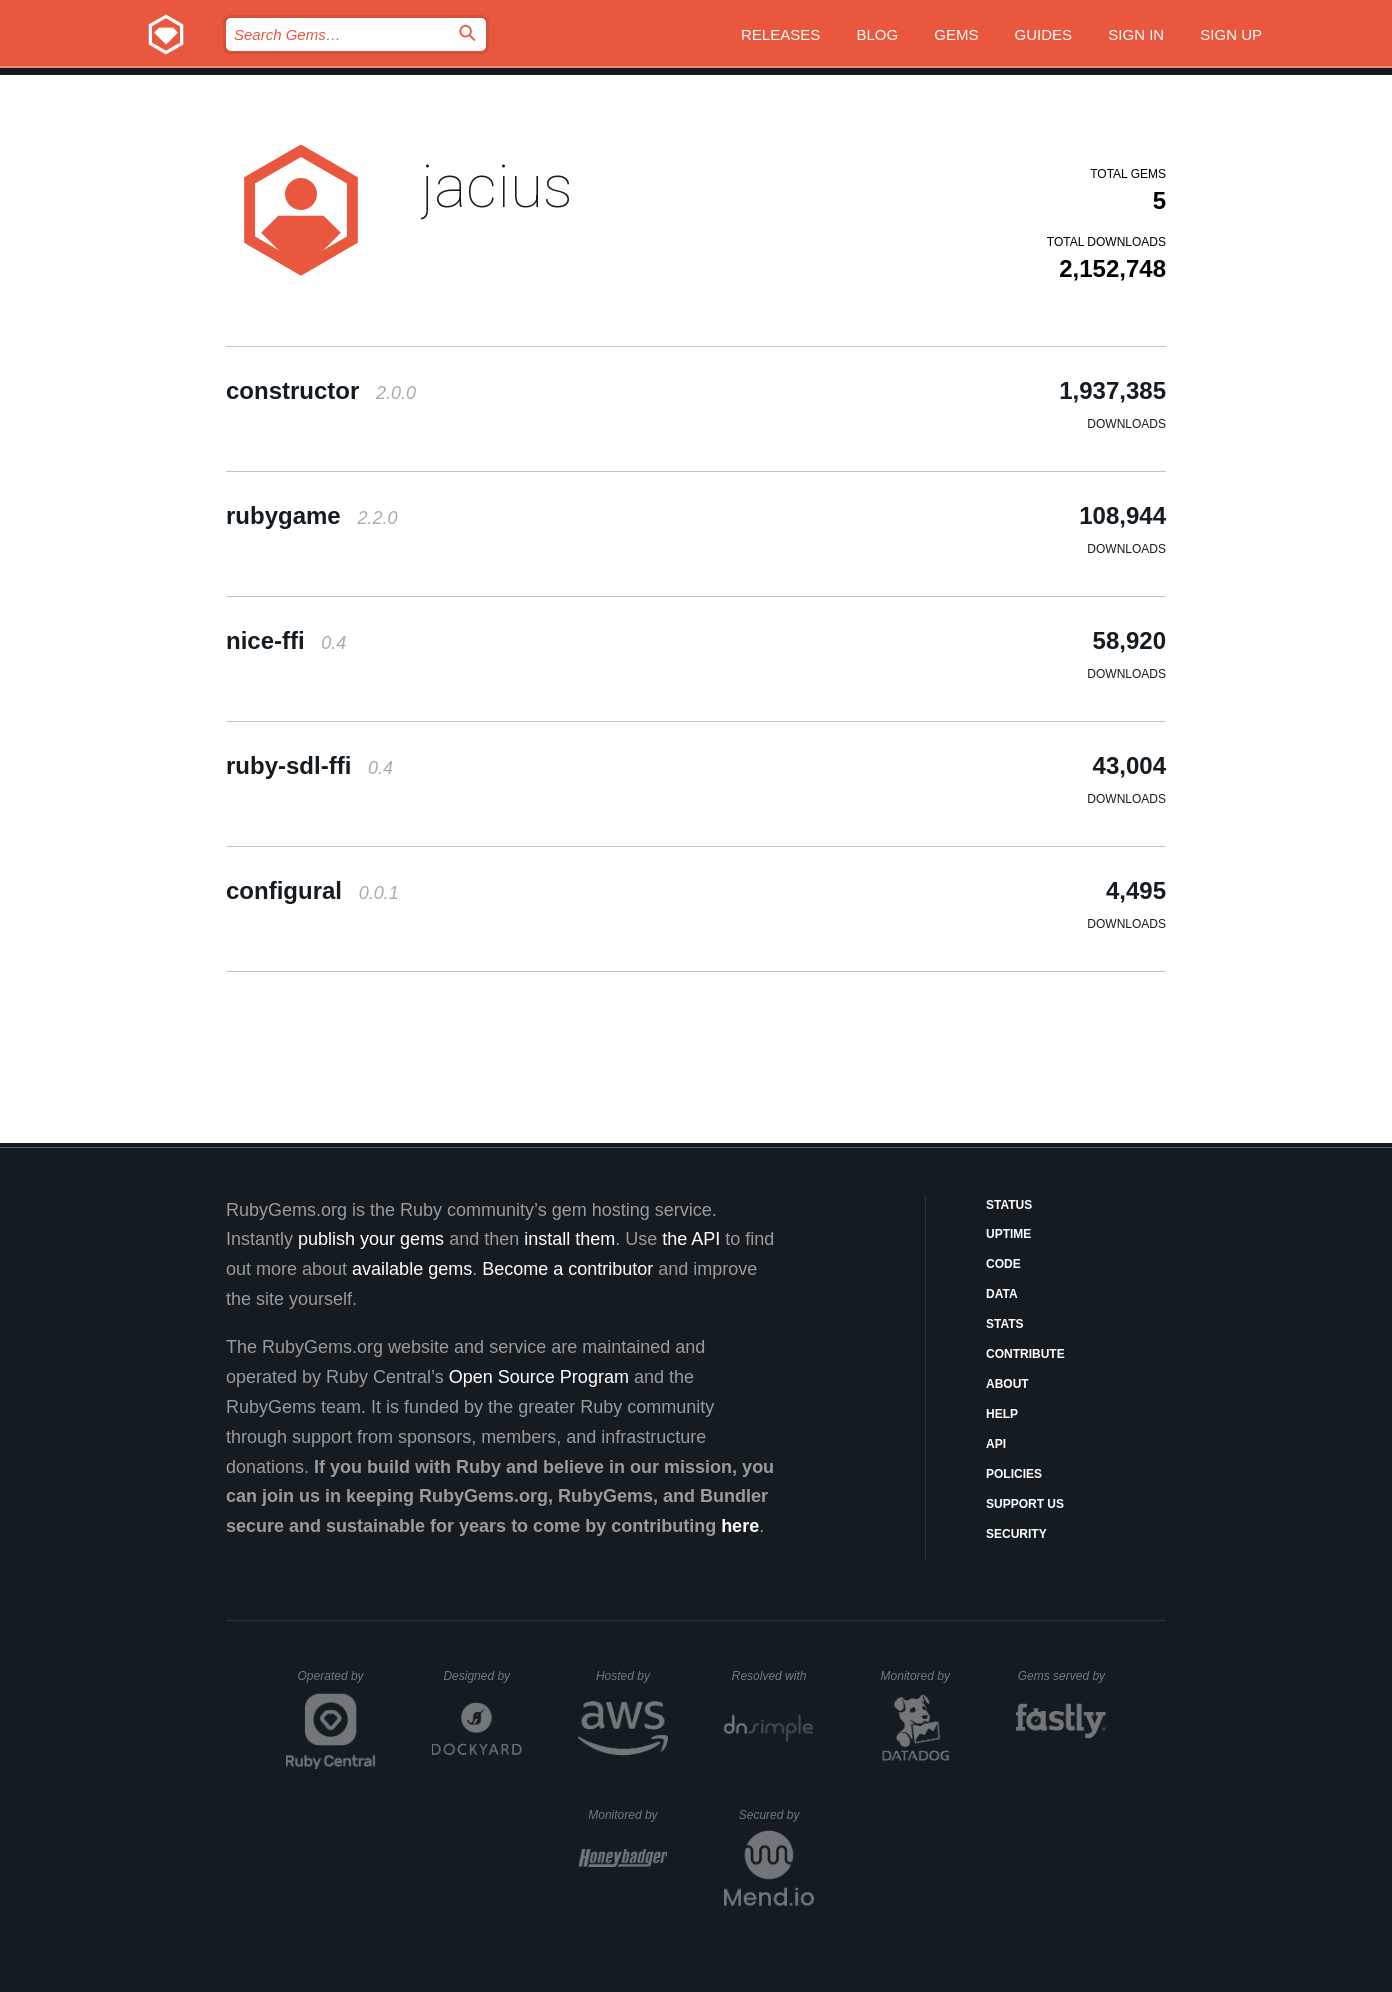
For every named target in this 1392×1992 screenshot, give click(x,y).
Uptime (1008, 1234)
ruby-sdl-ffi (309, 765)
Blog (877, 34)
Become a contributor (567, 1269)
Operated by (337, 1683)
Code (1003, 1264)
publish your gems (371, 1239)
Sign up (1231, 34)
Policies (1014, 1474)
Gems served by (1062, 1676)
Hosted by (632, 1676)
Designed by (482, 1676)
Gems (956, 34)
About (1007, 1384)
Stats (1005, 1324)
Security (1016, 1534)
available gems (412, 1269)
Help (1002, 1414)
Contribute (1025, 1354)
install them (569, 1239)
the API (691, 1239)
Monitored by (921, 1676)
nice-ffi (286, 640)
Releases (780, 34)
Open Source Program (539, 1377)
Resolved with (773, 1676)
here (740, 1526)
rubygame (311, 515)
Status (1009, 1205)
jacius (497, 186)
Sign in (1136, 34)
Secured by (776, 1815)
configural (312, 890)
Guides (1044, 34)
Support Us (1025, 1504)
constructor (321, 390)
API (996, 1444)
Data (1002, 1294)
